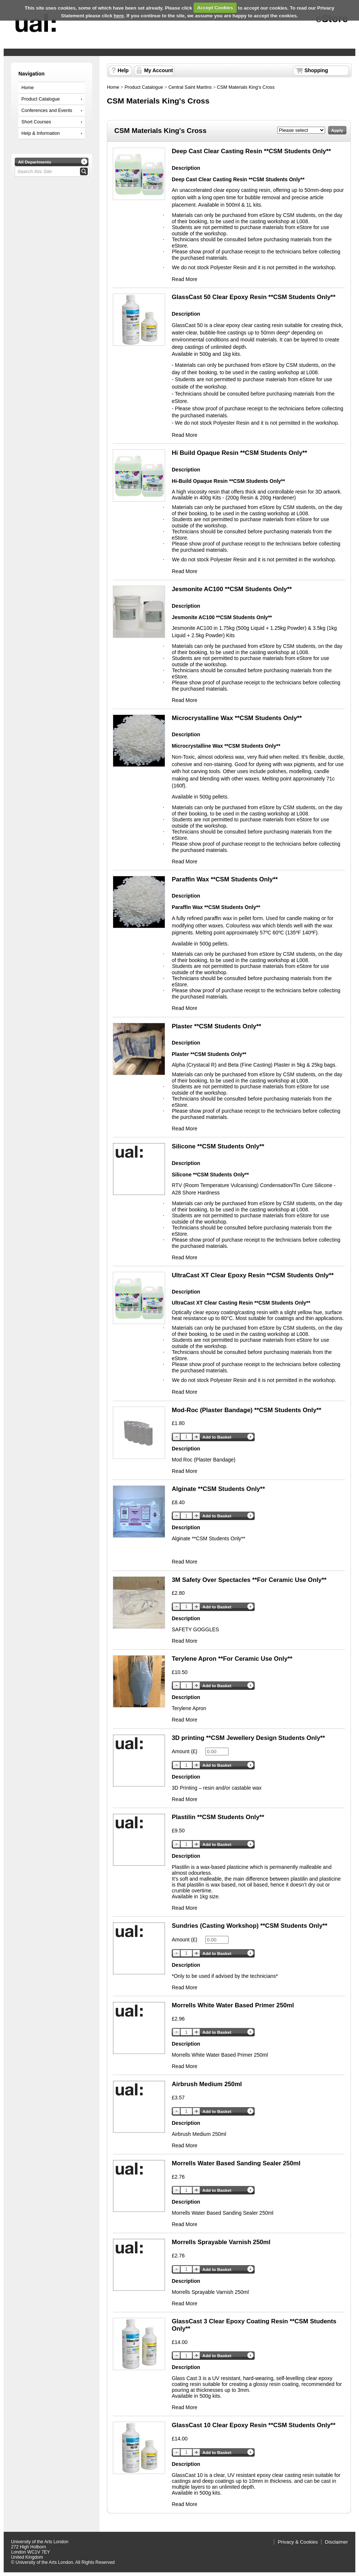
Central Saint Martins (190, 87)
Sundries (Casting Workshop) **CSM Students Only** (249, 1925)
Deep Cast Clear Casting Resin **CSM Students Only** (251, 151)
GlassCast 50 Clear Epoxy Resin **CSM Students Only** (253, 297)
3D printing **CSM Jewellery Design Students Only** (248, 1737)
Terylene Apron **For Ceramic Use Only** (232, 1658)
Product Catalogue (40, 99)
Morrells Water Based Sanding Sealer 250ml (236, 2163)
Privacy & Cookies (298, 2542)
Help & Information (40, 133)
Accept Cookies (215, 7)
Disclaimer (336, 2542)
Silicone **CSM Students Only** (218, 1146)
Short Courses (36, 121)
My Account (158, 70)
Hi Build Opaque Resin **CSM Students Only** (239, 452)
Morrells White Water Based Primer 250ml (233, 2005)
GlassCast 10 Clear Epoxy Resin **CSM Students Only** (253, 2425)
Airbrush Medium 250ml (207, 2084)
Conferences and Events (46, 110)
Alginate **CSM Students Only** (218, 1488)
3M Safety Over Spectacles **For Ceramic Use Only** (249, 1579)
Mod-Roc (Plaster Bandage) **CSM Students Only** (246, 1410)
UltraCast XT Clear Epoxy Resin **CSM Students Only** (253, 1275)
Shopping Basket (316, 71)
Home (27, 87)
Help (123, 70)
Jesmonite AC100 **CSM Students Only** (232, 589)
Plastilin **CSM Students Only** (218, 1817)
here (119, 15)
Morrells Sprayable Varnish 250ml (221, 2242)
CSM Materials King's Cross (246, 87)
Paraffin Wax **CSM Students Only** (225, 879)
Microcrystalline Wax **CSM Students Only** (237, 718)
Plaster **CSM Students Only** (216, 1026)
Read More (184, 279)
